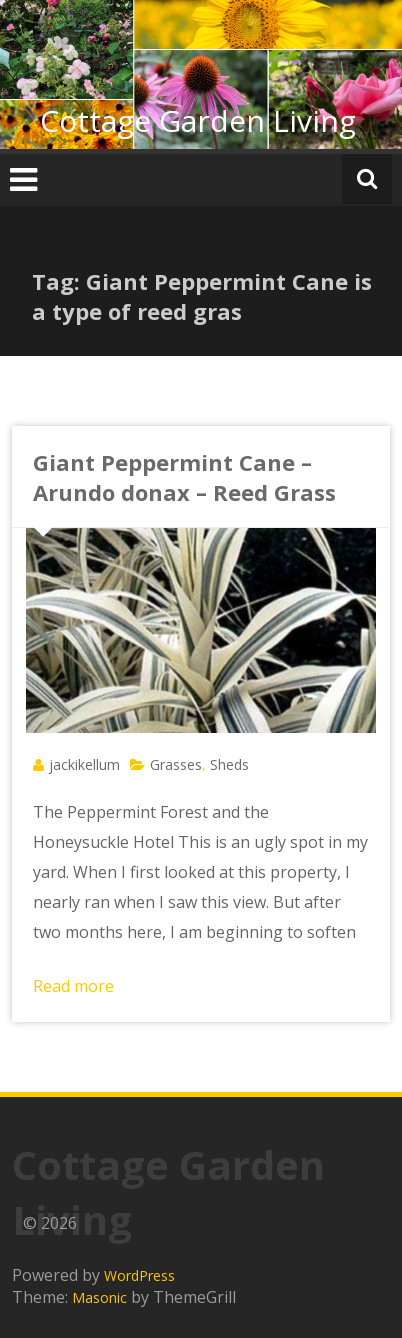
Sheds (229, 764)
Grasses (176, 764)
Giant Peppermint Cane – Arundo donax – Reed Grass (184, 477)
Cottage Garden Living (198, 120)
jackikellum (84, 764)
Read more (73, 986)
